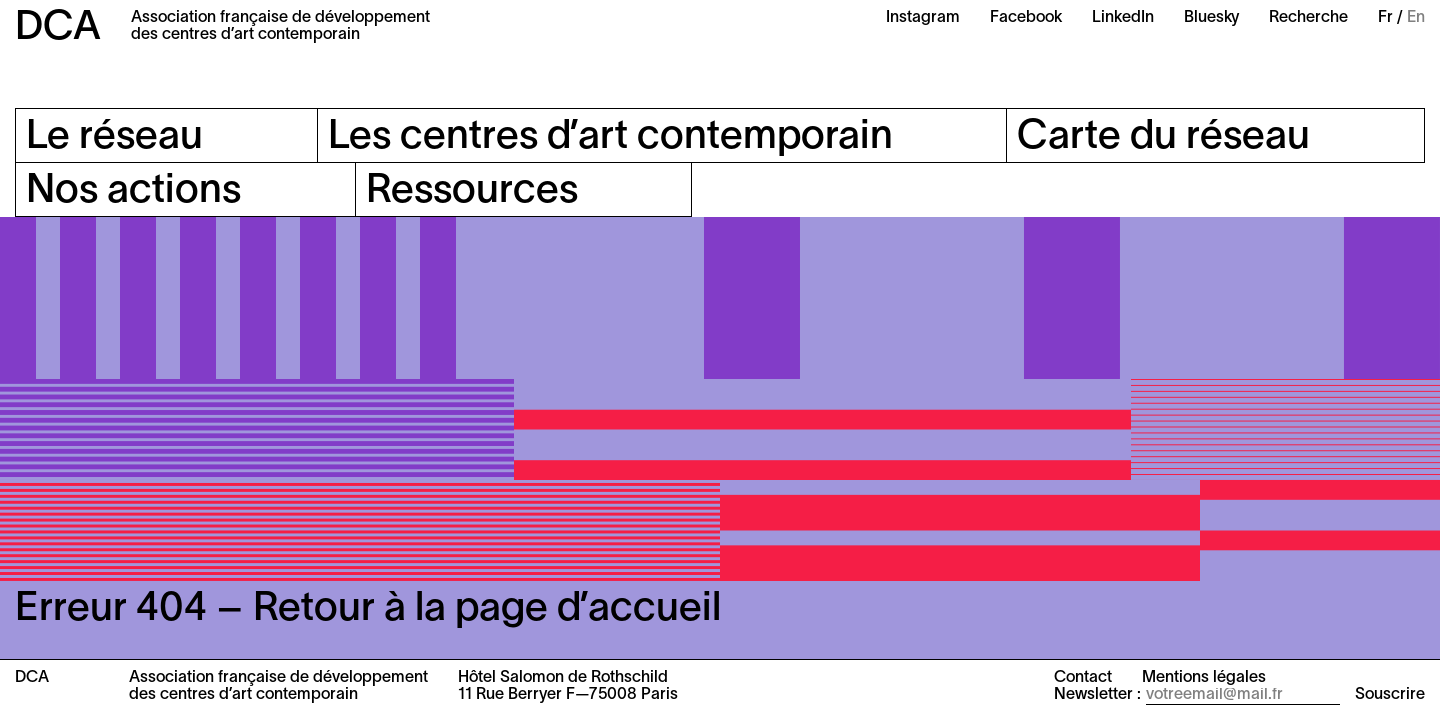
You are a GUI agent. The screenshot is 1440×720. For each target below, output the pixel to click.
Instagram (923, 18)
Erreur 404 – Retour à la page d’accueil (368, 609)
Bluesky (1211, 18)
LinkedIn (1123, 18)
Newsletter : (1097, 695)
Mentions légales (1204, 678)
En (1416, 18)
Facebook (1026, 18)
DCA (58, 28)
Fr (1385, 18)
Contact (1083, 678)
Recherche (1308, 18)
